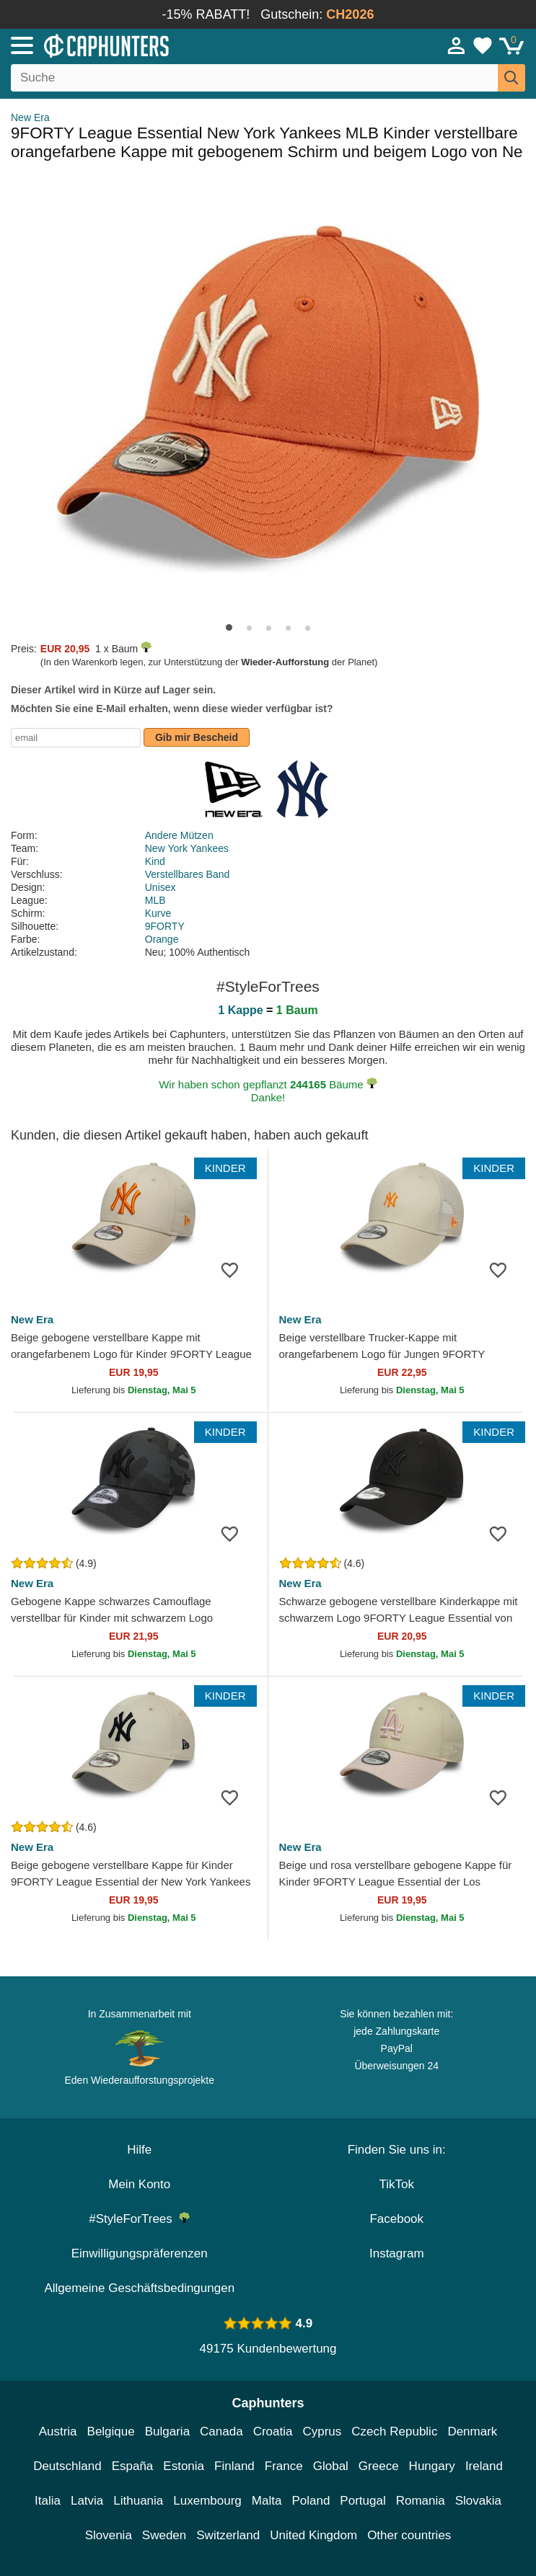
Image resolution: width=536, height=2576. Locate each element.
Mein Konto (139, 2184)
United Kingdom (313, 2535)
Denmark (472, 2431)
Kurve (158, 913)
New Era (30, 117)
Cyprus (321, 2431)
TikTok (397, 2184)
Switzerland (228, 2535)
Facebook (396, 2219)
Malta (267, 2501)
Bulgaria (167, 2431)
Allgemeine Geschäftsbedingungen (139, 2288)
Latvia (87, 2501)
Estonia (183, 2466)
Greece (379, 2466)
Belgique (111, 2431)
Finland (234, 2466)
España (133, 2466)
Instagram (396, 2253)
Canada (221, 2431)
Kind (155, 861)
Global (330, 2466)
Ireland (484, 2466)
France (284, 2466)
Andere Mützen (179, 835)
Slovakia (478, 2501)
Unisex (160, 887)
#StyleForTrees (139, 2219)
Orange (162, 939)
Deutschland (67, 2466)
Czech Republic (394, 2431)
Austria (58, 2431)
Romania (420, 2501)
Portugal (362, 2501)
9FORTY (165, 926)
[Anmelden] (457, 45)
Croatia (273, 2431)
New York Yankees (187, 848)
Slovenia (108, 2535)
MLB (155, 900)
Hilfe (139, 2150)
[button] (229, 627)
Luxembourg (207, 2501)
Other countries (409, 2535)
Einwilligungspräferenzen (139, 2253)
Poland (310, 2501)
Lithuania (138, 2501)
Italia (48, 2501)
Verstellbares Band (187, 874)
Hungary (432, 2466)
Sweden (164, 2535)
